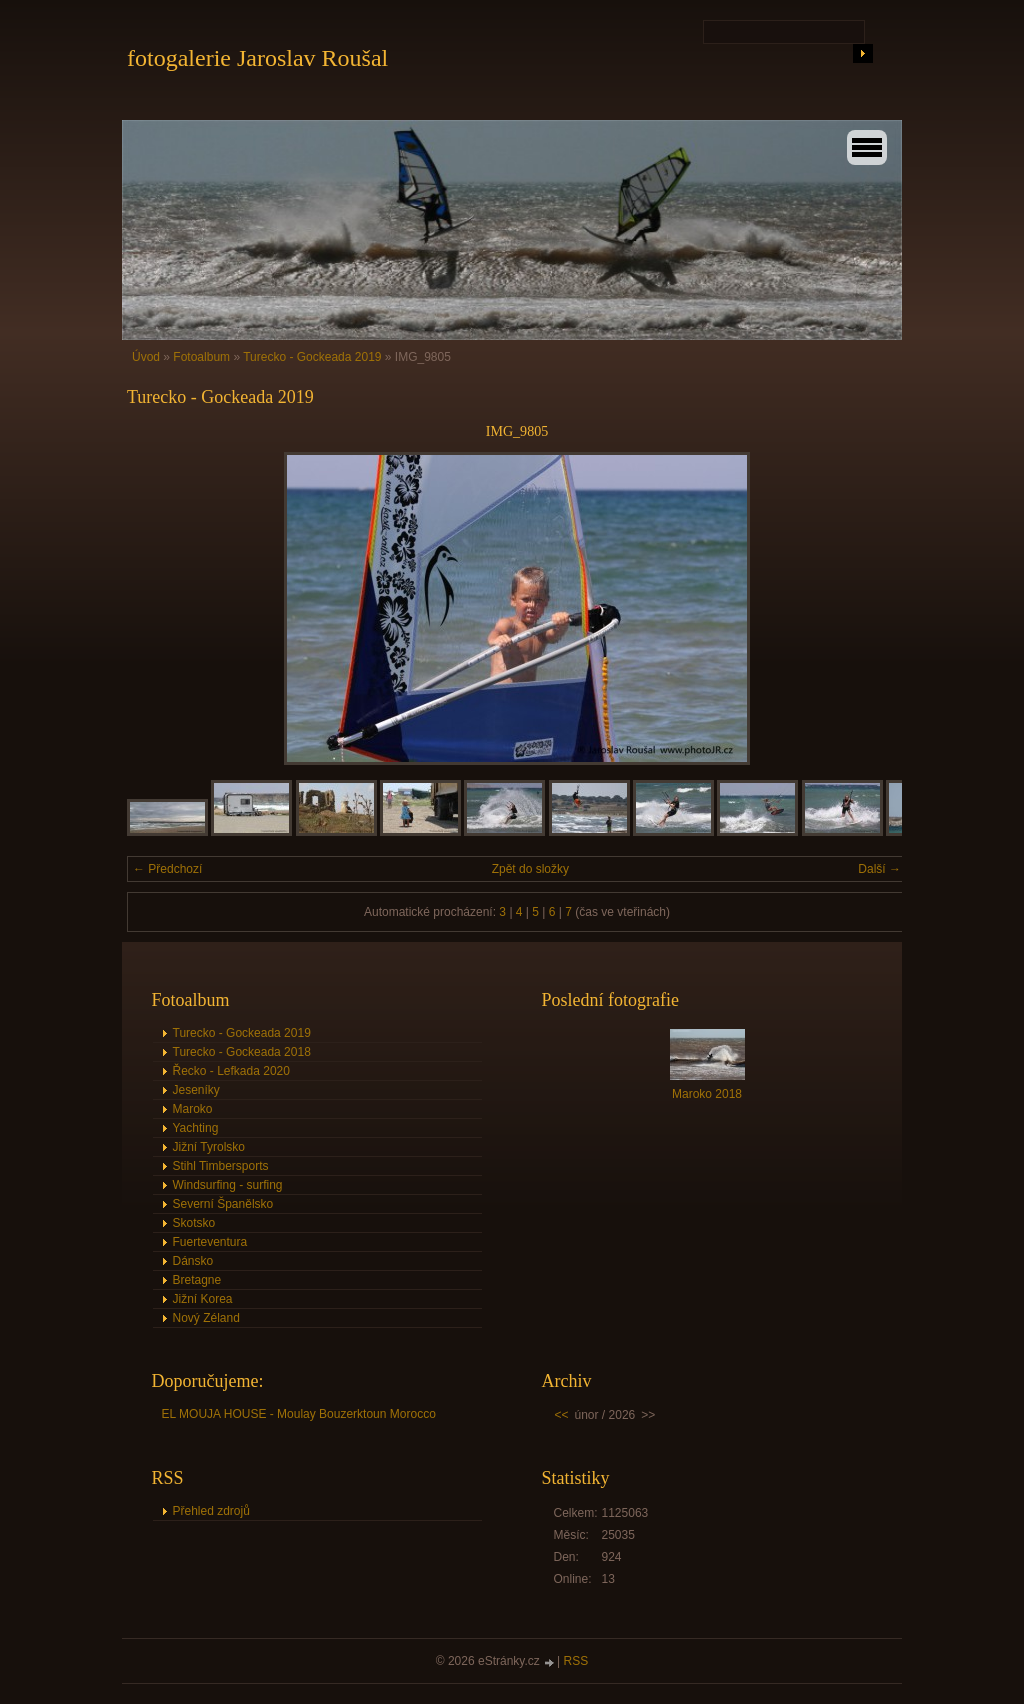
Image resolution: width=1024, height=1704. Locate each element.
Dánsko (193, 1261)
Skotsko (194, 1223)
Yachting (196, 1128)
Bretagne (197, 1280)
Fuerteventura (210, 1242)
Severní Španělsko (223, 1204)
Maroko (193, 1109)
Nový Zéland (206, 1318)
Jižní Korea (203, 1299)
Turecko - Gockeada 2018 (242, 1052)
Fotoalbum (201, 357)
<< (562, 1415)
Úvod (146, 357)
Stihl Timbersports (221, 1166)
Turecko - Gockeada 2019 (312, 357)
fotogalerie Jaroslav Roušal (257, 58)
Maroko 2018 (707, 1094)
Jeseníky (196, 1090)
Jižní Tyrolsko (209, 1147)
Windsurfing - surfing (228, 1185)
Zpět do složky (530, 869)
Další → (879, 869)
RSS (576, 1661)
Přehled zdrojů (211, 1511)
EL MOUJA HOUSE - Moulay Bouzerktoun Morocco (299, 1414)
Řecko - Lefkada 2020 (231, 1071)
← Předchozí (167, 869)
